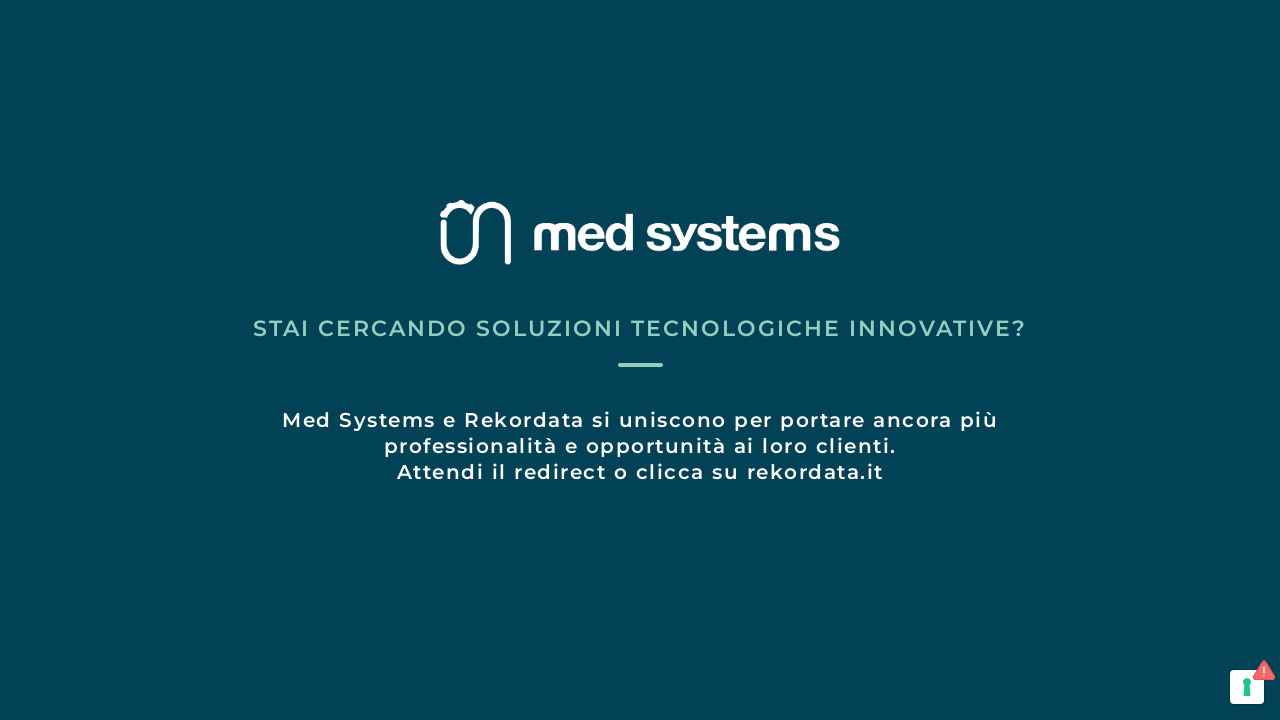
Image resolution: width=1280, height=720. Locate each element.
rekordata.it (815, 472)
